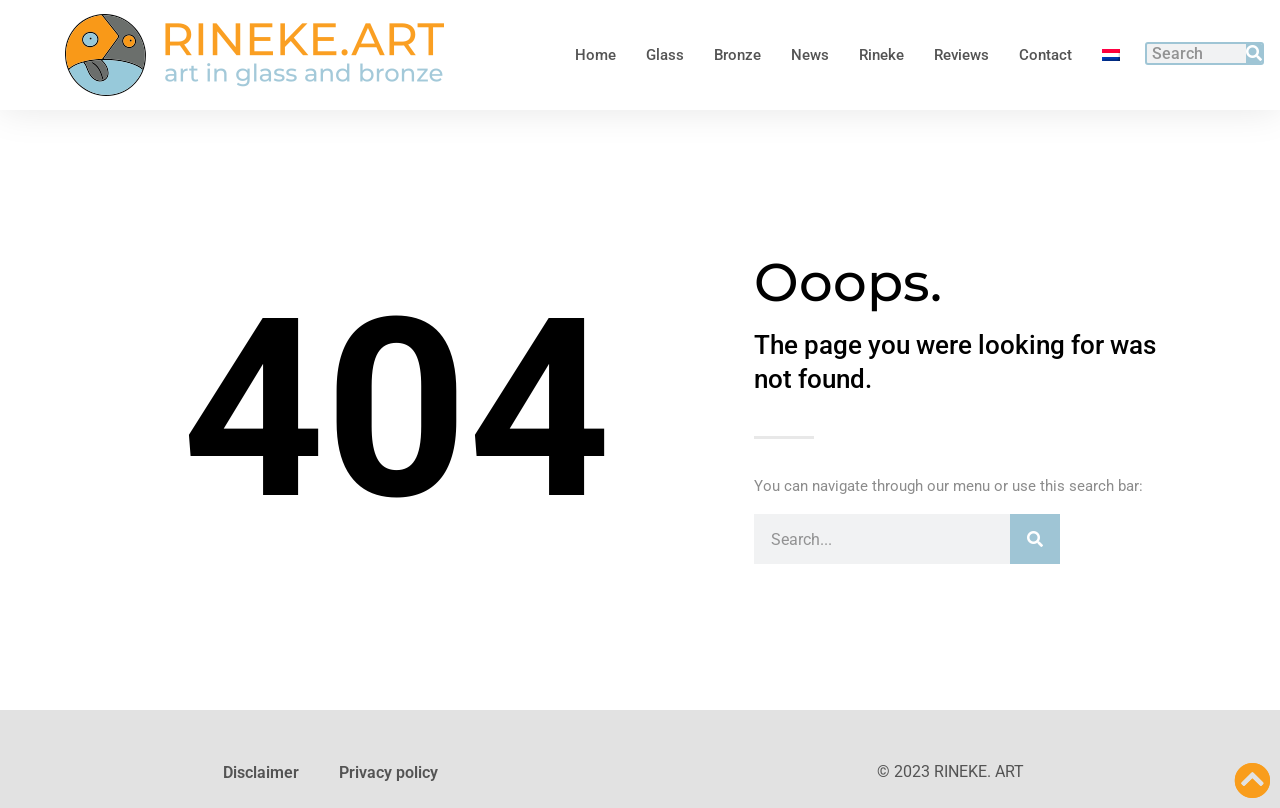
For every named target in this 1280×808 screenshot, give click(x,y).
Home (595, 55)
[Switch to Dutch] (1111, 55)
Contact (1045, 55)
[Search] (1254, 53)
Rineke (881, 55)
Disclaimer (261, 772)
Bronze (737, 55)
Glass (665, 55)
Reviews (961, 55)
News (810, 55)
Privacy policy (388, 772)
